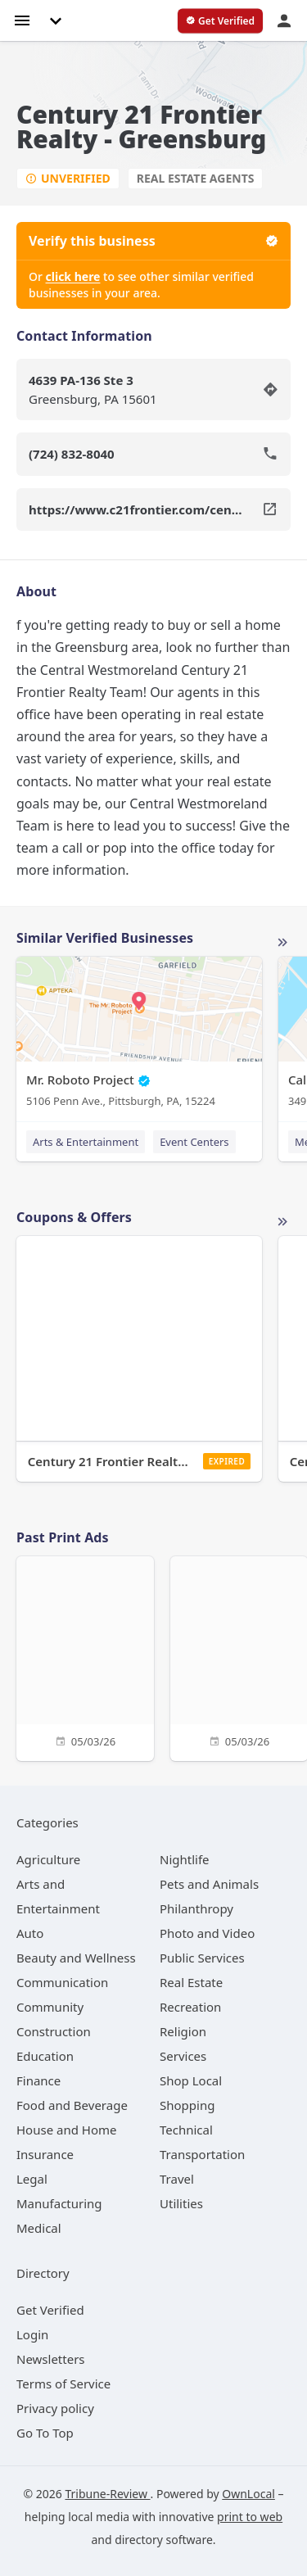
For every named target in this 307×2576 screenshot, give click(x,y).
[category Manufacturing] (59, 2203)
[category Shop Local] (191, 2080)
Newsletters (50, 2359)
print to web (249, 2516)
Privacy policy (55, 2408)
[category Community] (50, 2007)
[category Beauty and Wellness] (76, 1957)
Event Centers (194, 1141)
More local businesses (282, 942)
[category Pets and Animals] (209, 1884)
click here (73, 276)
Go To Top (45, 2432)
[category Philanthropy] (196, 1908)
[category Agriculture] (48, 1859)
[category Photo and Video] (207, 1933)
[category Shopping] (187, 2105)
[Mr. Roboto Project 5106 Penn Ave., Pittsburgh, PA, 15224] (139, 1035)
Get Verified (50, 2310)
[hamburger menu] (22, 19)
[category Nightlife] (185, 1859)
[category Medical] (38, 2228)
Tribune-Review (107, 2493)
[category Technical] (186, 2129)
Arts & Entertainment (85, 1141)
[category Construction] (53, 2031)
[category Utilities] (181, 2203)
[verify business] (220, 21)
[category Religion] (183, 2031)
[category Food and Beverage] (72, 2105)
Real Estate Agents (196, 178)
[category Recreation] (190, 2007)
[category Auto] (29, 1933)
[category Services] (183, 2056)
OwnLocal (248, 2493)
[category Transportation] (202, 2154)
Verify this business (153, 241)
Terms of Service (63, 2383)
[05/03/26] (85, 1656)
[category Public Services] (202, 1957)
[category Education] (45, 2056)
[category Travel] (177, 2179)
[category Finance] (38, 2080)
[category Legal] (31, 2179)
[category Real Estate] (191, 1982)
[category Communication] (62, 1982)
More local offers (282, 1222)
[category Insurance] (45, 2154)
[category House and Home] (66, 2129)
